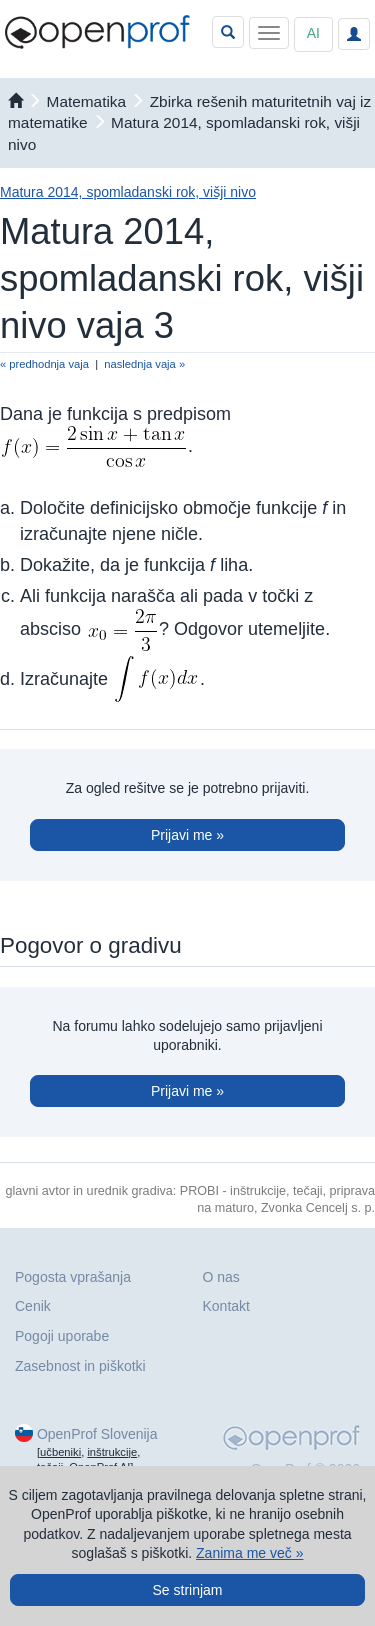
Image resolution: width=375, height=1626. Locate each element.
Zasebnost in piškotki (80, 1366)
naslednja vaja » (144, 364)
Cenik (33, 1306)
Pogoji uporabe (62, 1336)
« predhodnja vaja (44, 364)
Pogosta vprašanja (73, 1277)
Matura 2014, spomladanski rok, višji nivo (128, 192)
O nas (221, 1277)
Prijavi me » (187, 835)
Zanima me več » (249, 1553)
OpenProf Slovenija (97, 1434)
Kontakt (226, 1306)
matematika (87, 101)
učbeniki (60, 1452)
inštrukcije (112, 1452)
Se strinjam (187, 1590)
